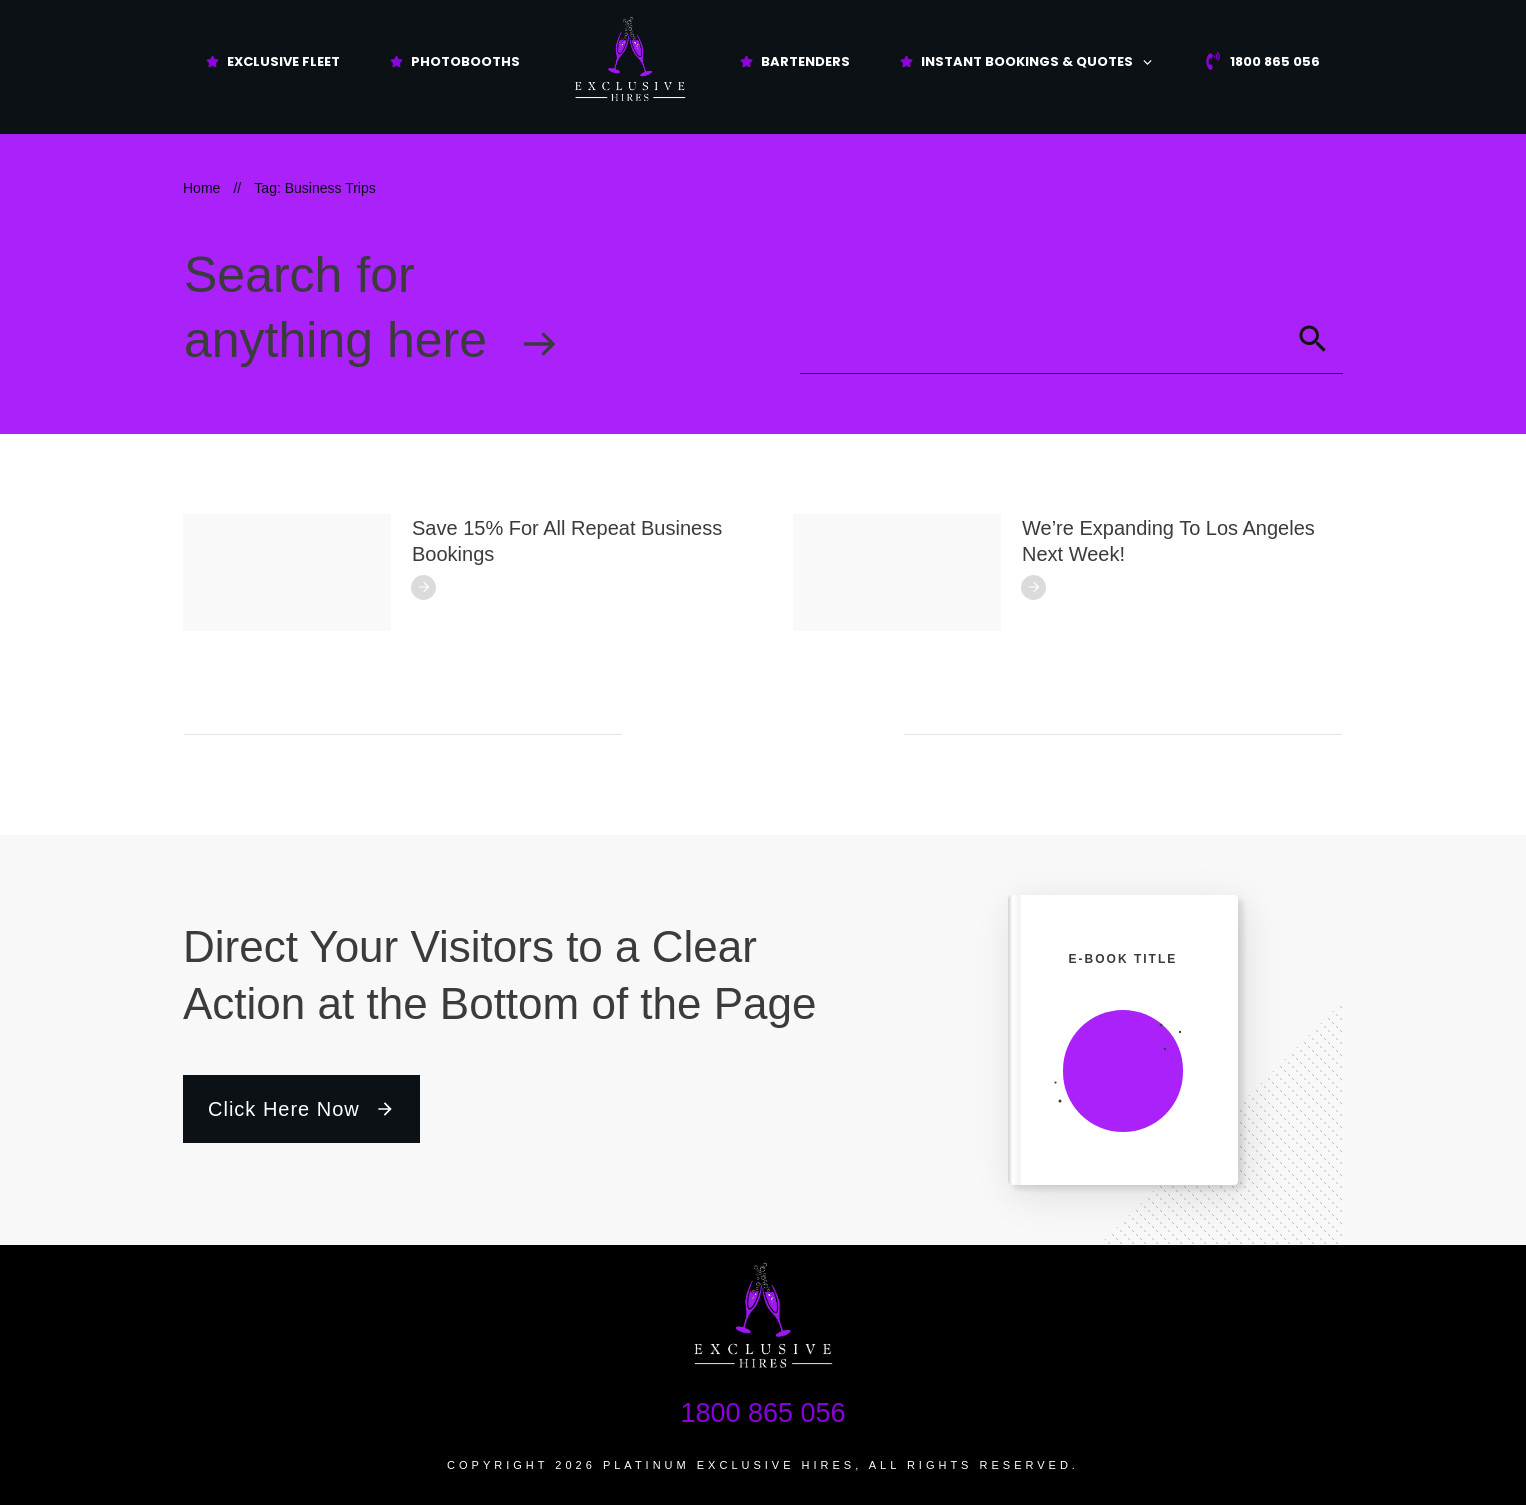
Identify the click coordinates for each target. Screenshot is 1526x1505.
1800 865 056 (762, 1413)
